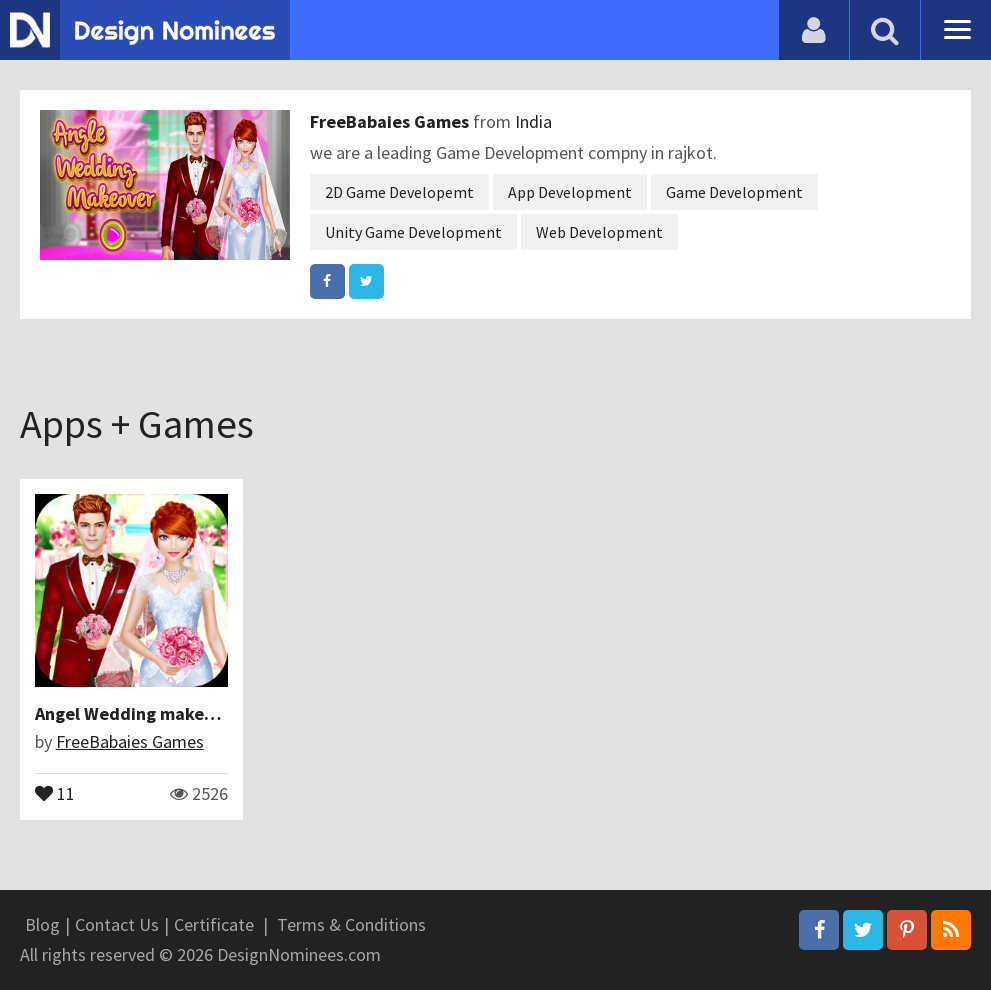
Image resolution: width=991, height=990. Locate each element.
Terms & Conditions (351, 924)
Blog (42, 924)
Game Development (734, 192)
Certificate (214, 924)
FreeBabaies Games (391, 121)
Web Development (599, 232)
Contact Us (117, 924)
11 (55, 792)
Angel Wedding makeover (137, 713)
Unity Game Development (413, 232)
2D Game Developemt (399, 192)
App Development (570, 192)
